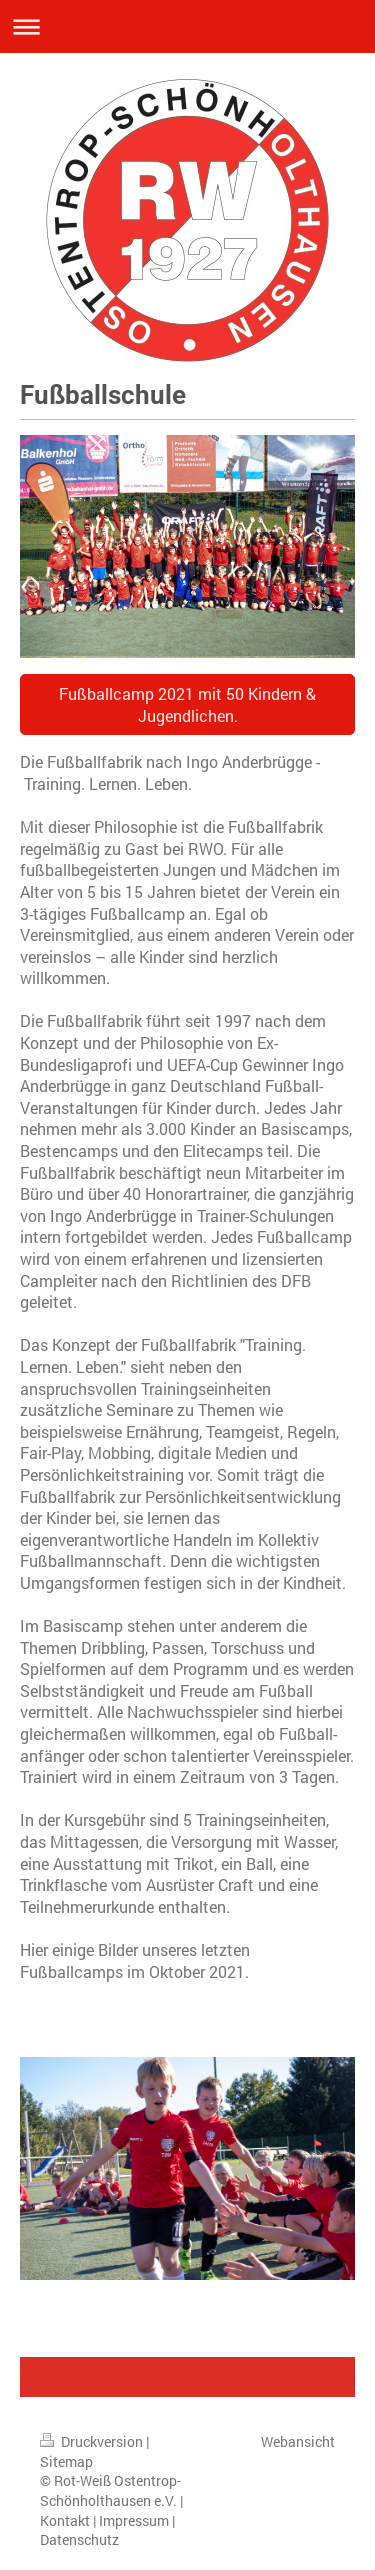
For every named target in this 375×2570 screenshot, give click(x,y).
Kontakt (65, 2520)
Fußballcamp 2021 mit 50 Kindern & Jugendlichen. (187, 704)
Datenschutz (79, 2539)
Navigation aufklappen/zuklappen (187, 26)
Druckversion (93, 2441)
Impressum (134, 2520)
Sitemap (66, 2461)
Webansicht (298, 2441)
